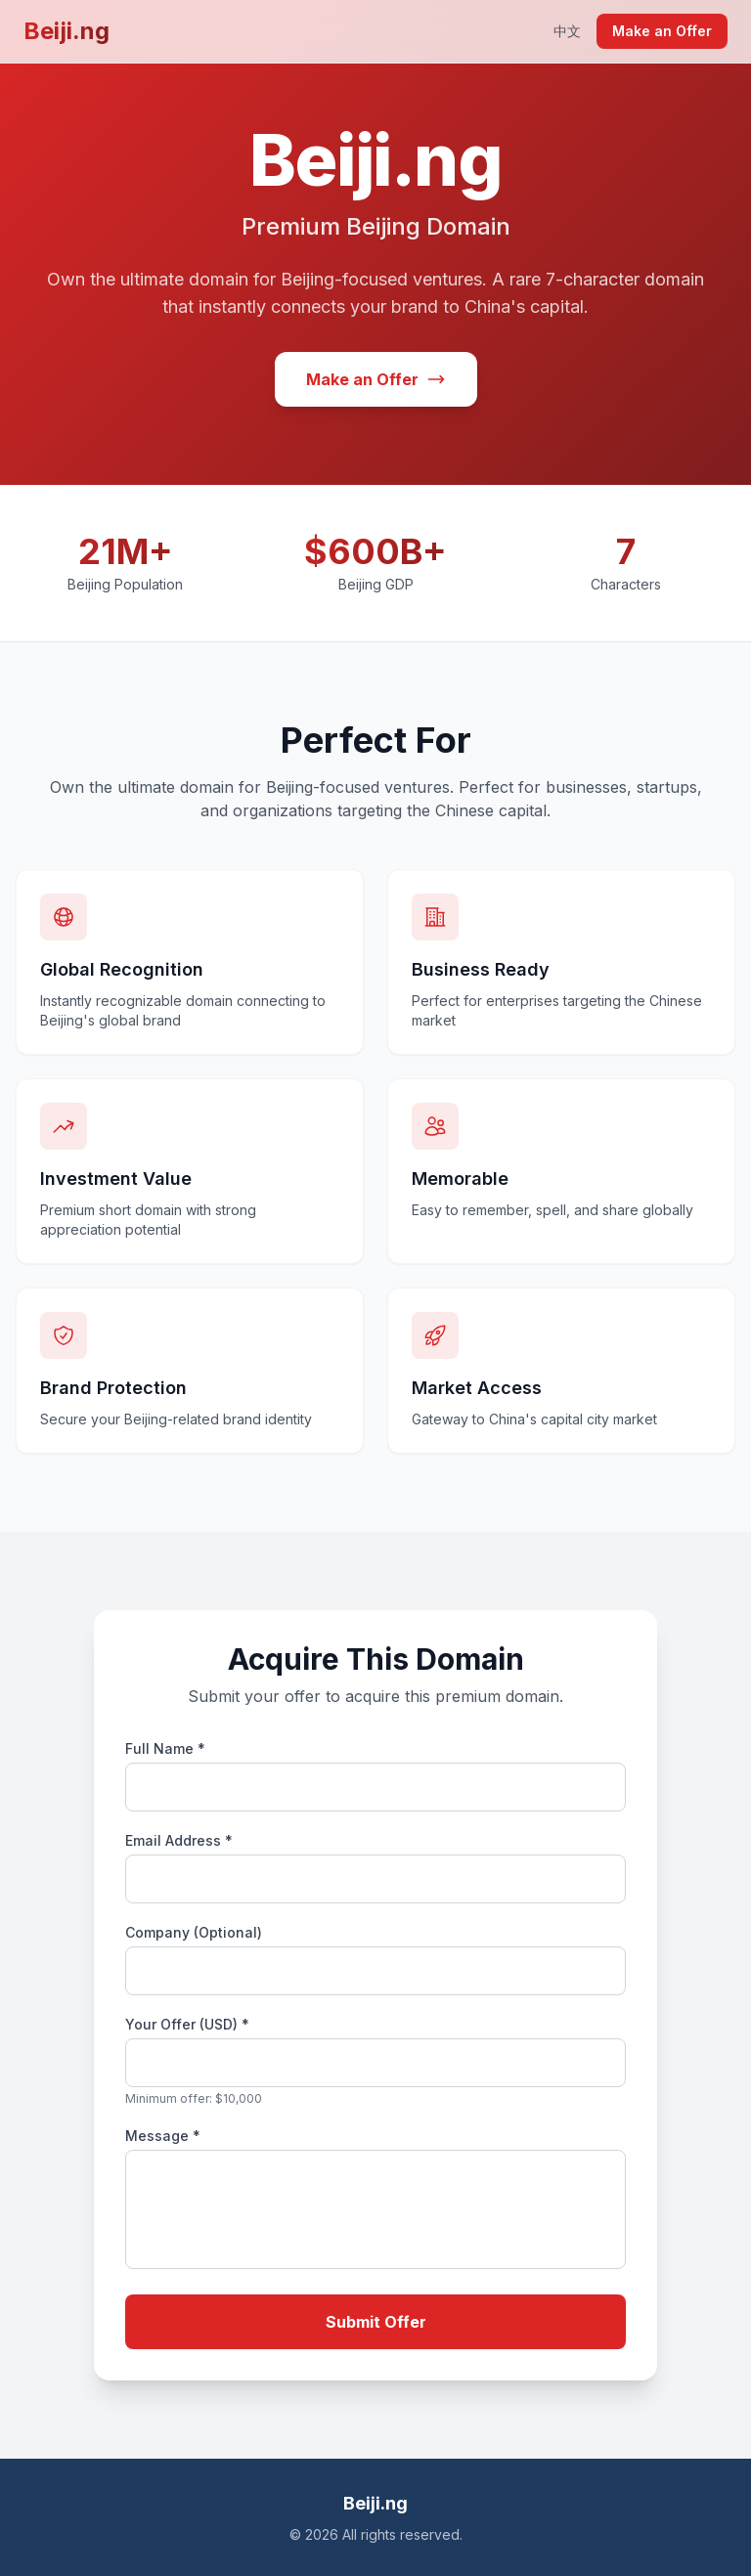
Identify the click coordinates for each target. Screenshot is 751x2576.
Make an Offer (662, 30)
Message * (162, 2135)
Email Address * (179, 1840)
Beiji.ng (66, 31)
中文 (567, 30)
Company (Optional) (193, 1932)
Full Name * (165, 1748)
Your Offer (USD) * (187, 2024)
